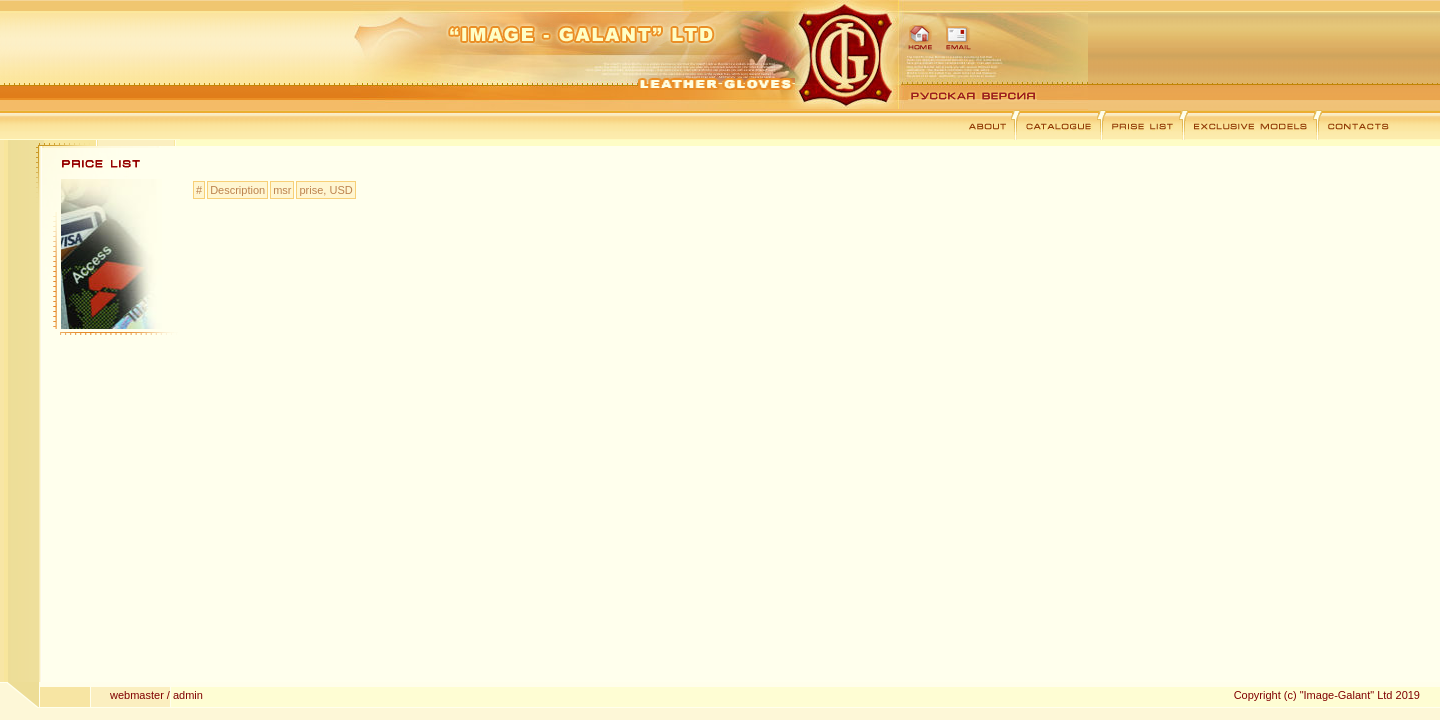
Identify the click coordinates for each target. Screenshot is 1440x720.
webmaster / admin (156, 695)
